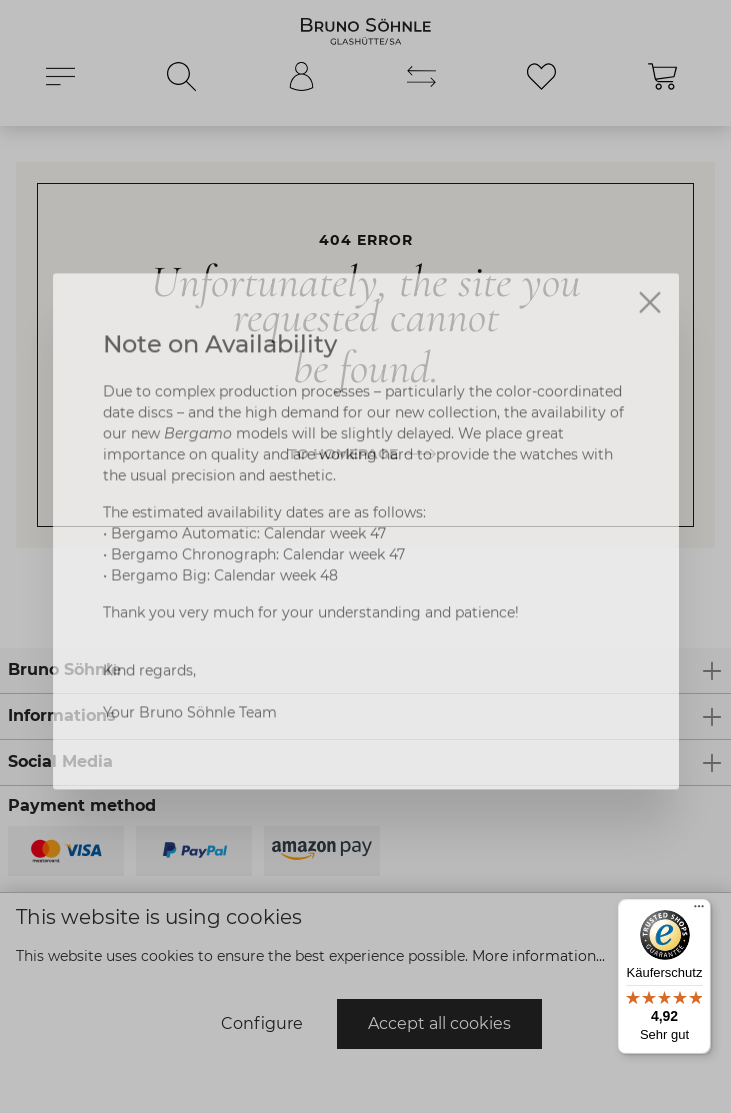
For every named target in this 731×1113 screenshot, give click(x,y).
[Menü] (699, 911)
